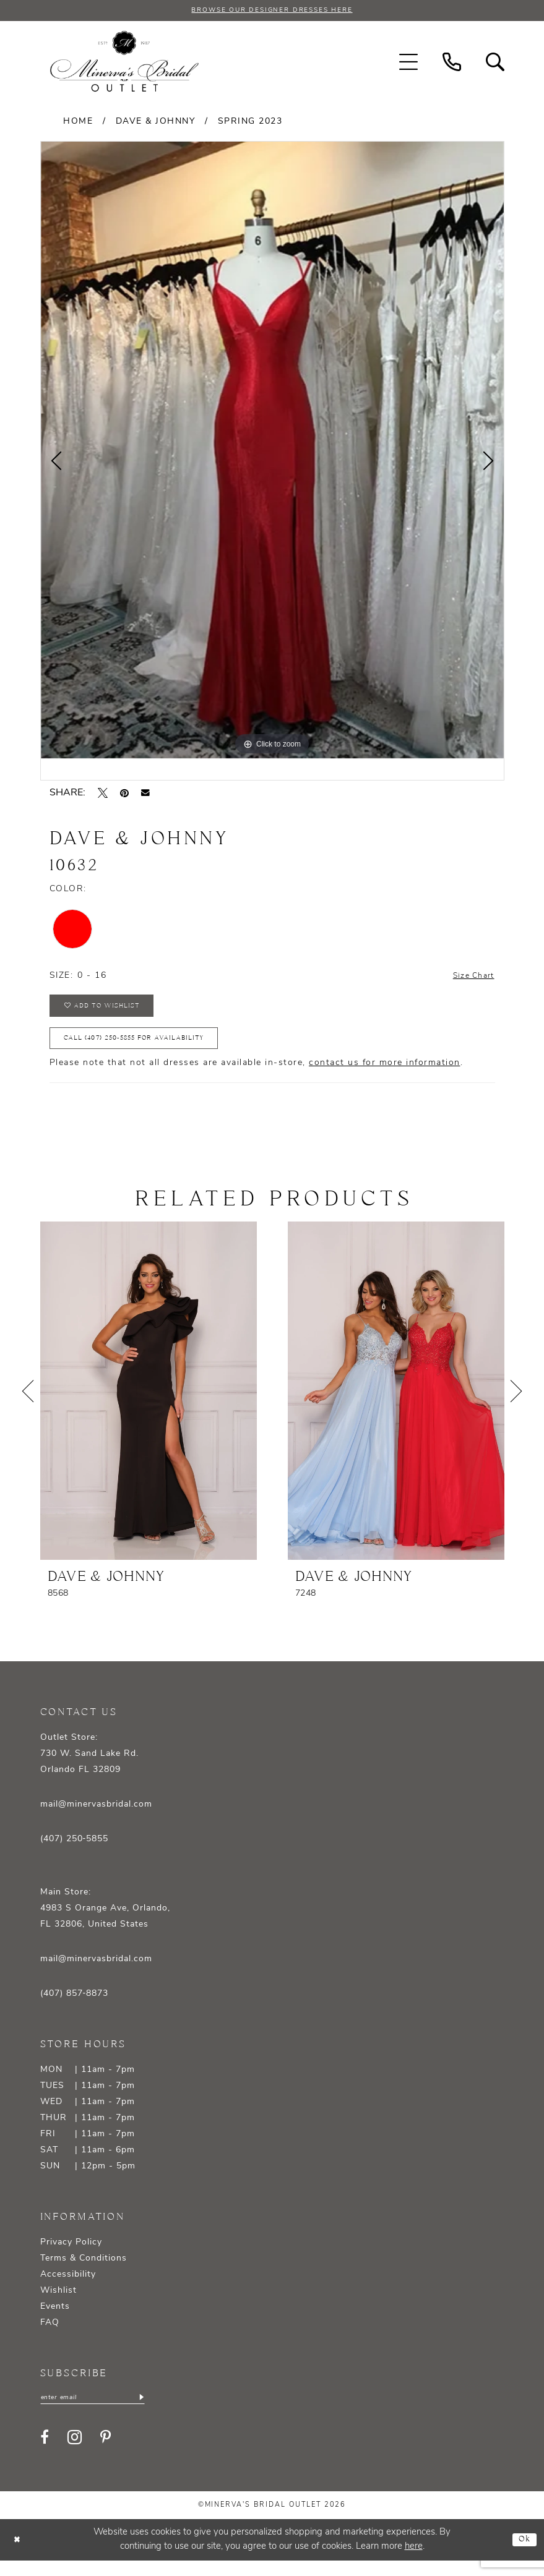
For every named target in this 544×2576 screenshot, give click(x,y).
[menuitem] (408, 63)
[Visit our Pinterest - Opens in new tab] (105, 2452)
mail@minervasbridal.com (96, 1817)
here (414, 2562)
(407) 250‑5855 (74, 1852)
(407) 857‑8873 (74, 2006)
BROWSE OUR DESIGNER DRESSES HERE (272, 11)
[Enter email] (102, 2411)
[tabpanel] (272, 451)
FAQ (49, 2335)
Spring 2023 (250, 122)
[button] (408, 63)
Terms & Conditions (83, 2271)
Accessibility (68, 2287)
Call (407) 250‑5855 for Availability (150, 1049)
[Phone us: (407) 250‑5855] (451, 63)
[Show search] (495, 63)
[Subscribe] (159, 2411)
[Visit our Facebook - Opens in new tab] (44, 2452)
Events (55, 2319)
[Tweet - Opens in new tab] (103, 794)
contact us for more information (384, 1075)
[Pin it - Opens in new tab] (124, 794)
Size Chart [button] (469, 977)
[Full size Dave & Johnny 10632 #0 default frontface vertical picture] (272, 451)
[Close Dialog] (18, 2555)
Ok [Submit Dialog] (523, 2554)
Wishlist (58, 2303)
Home (78, 122)
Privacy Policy (71, 2255)
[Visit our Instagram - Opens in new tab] (74, 2452)
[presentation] (148, 1404)
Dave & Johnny (156, 122)
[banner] (124, 63)
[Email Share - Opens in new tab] (145, 794)
